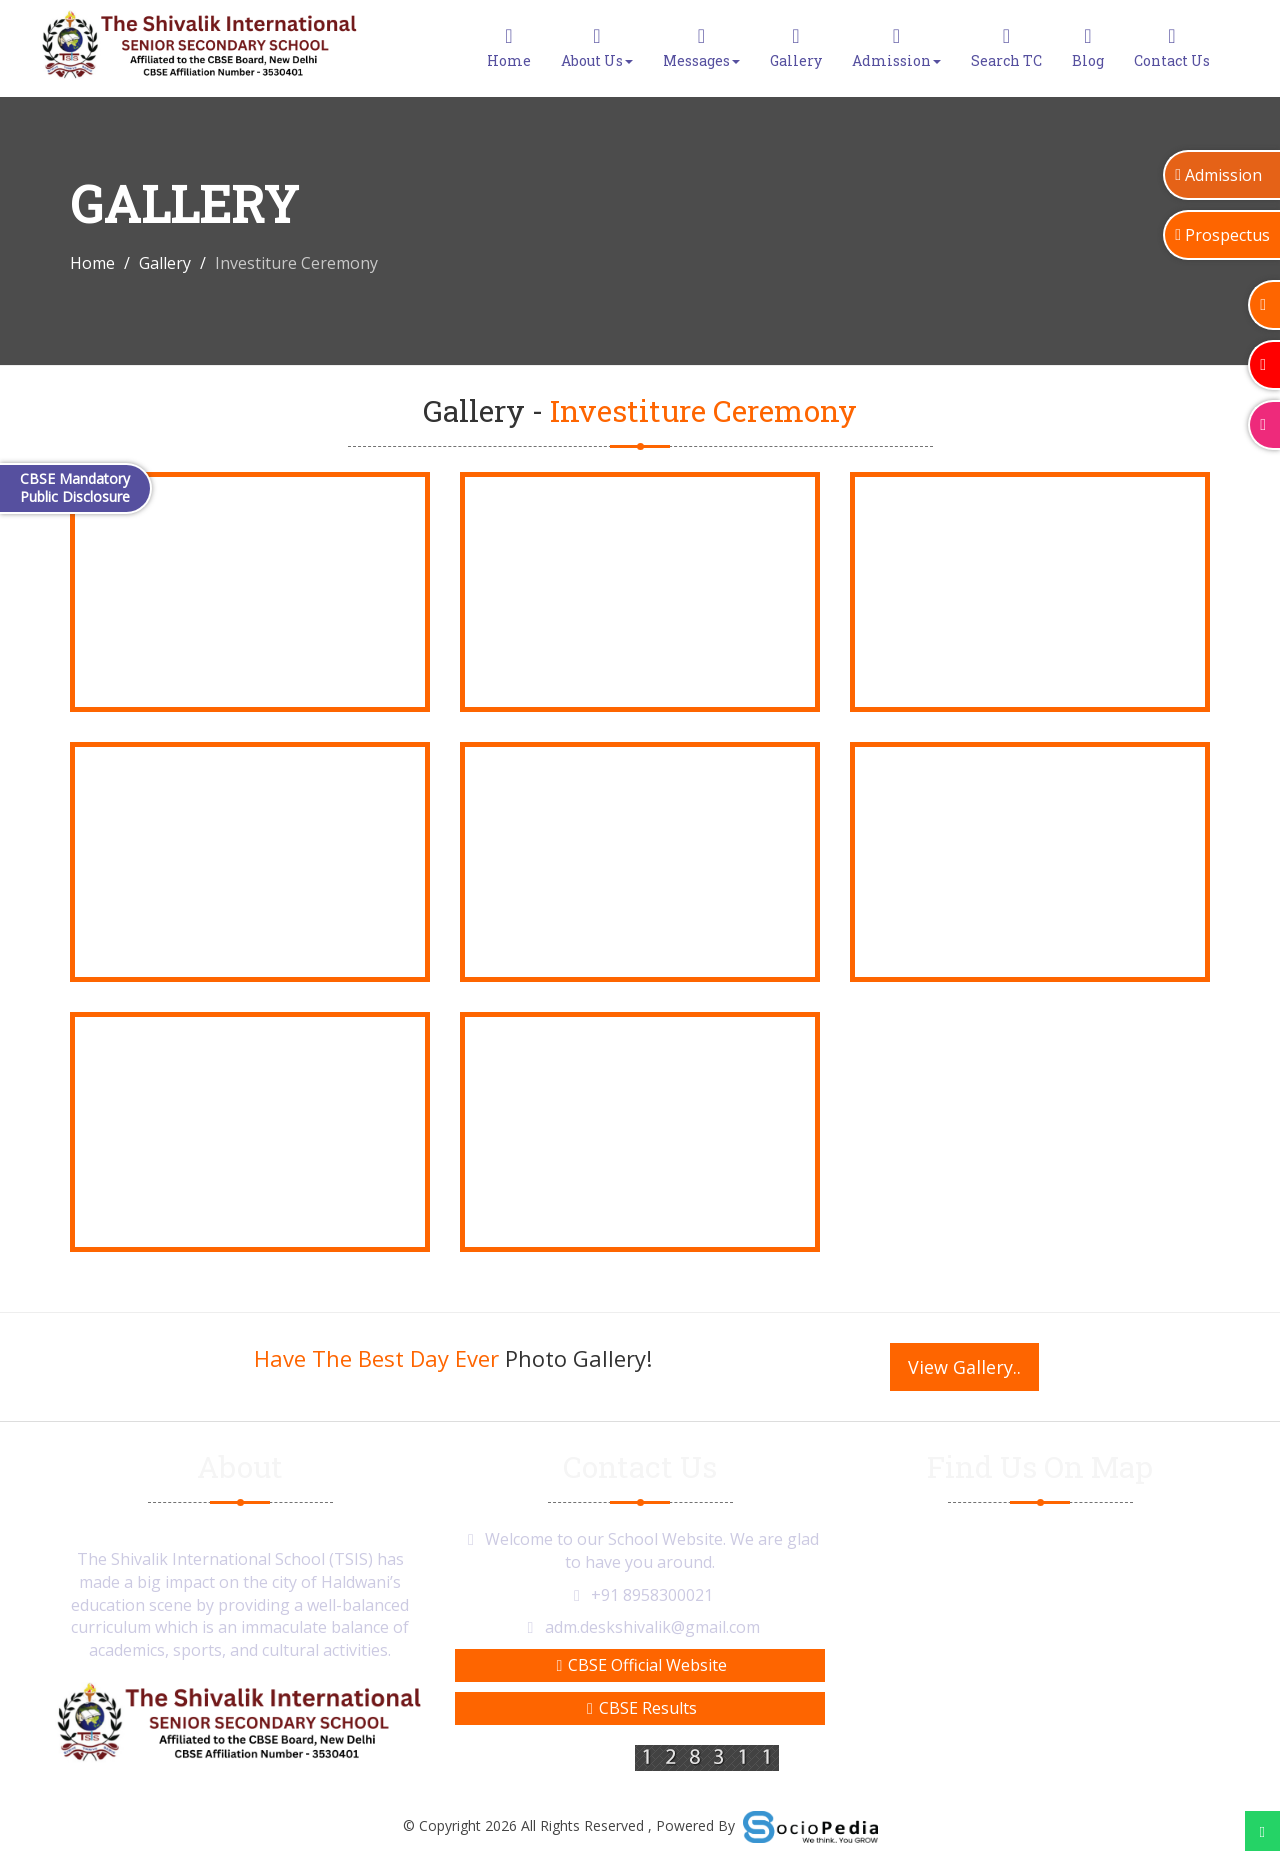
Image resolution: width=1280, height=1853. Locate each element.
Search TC (1006, 48)
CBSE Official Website (640, 1665)
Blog (1088, 48)
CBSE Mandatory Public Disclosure (75, 487)
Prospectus (1222, 235)
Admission (896, 48)
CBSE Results (640, 1708)
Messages (701, 48)
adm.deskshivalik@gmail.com (652, 1627)
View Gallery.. (964, 1367)
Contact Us (1172, 48)
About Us (597, 48)
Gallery (796, 48)
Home (509, 48)
